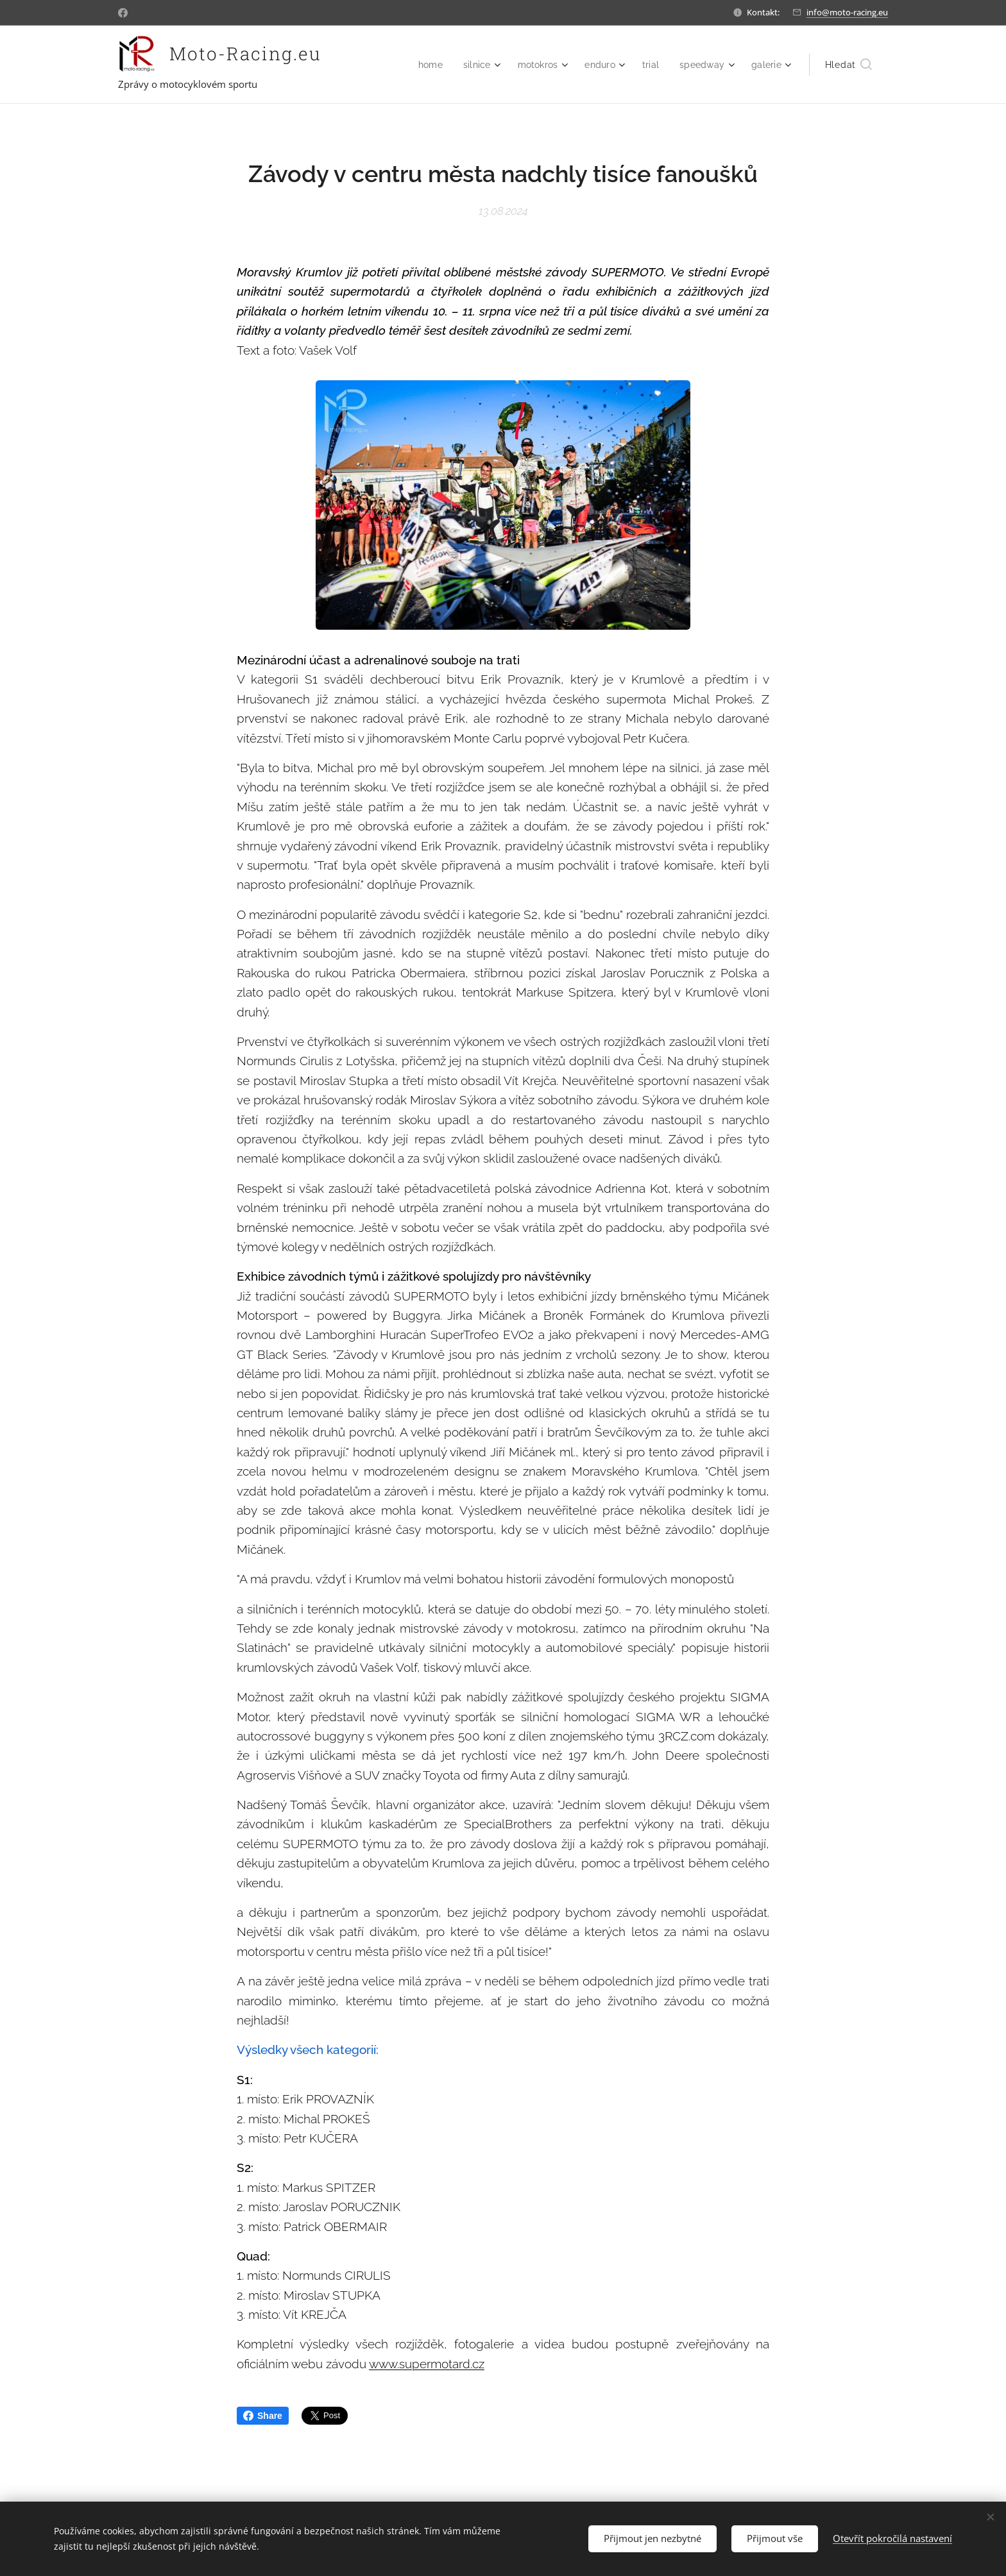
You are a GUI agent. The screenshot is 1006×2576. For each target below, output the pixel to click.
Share (262, 2416)
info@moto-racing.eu (847, 12)
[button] (848, 65)
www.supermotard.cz (426, 2364)
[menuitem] (421, 65)
